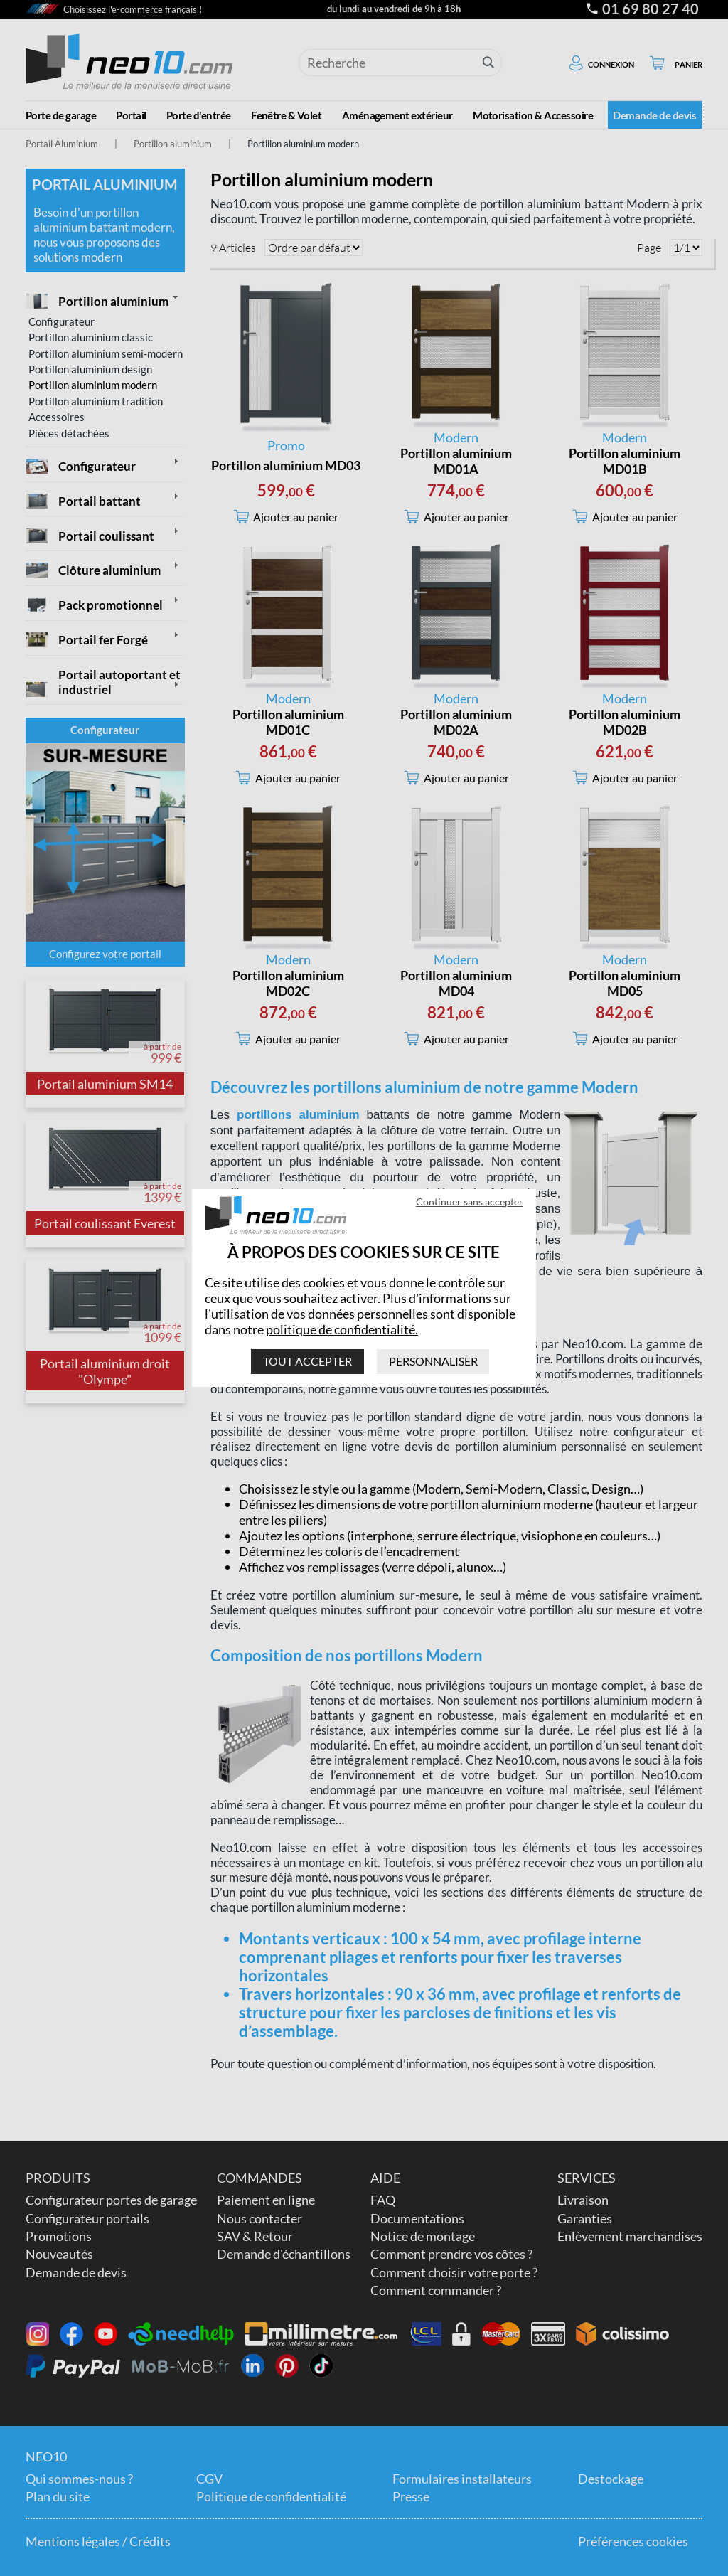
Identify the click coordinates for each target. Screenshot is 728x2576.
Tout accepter (307, 1361)
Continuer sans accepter (469, 1202)
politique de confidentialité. (342, 1329)
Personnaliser (433, 1361)
